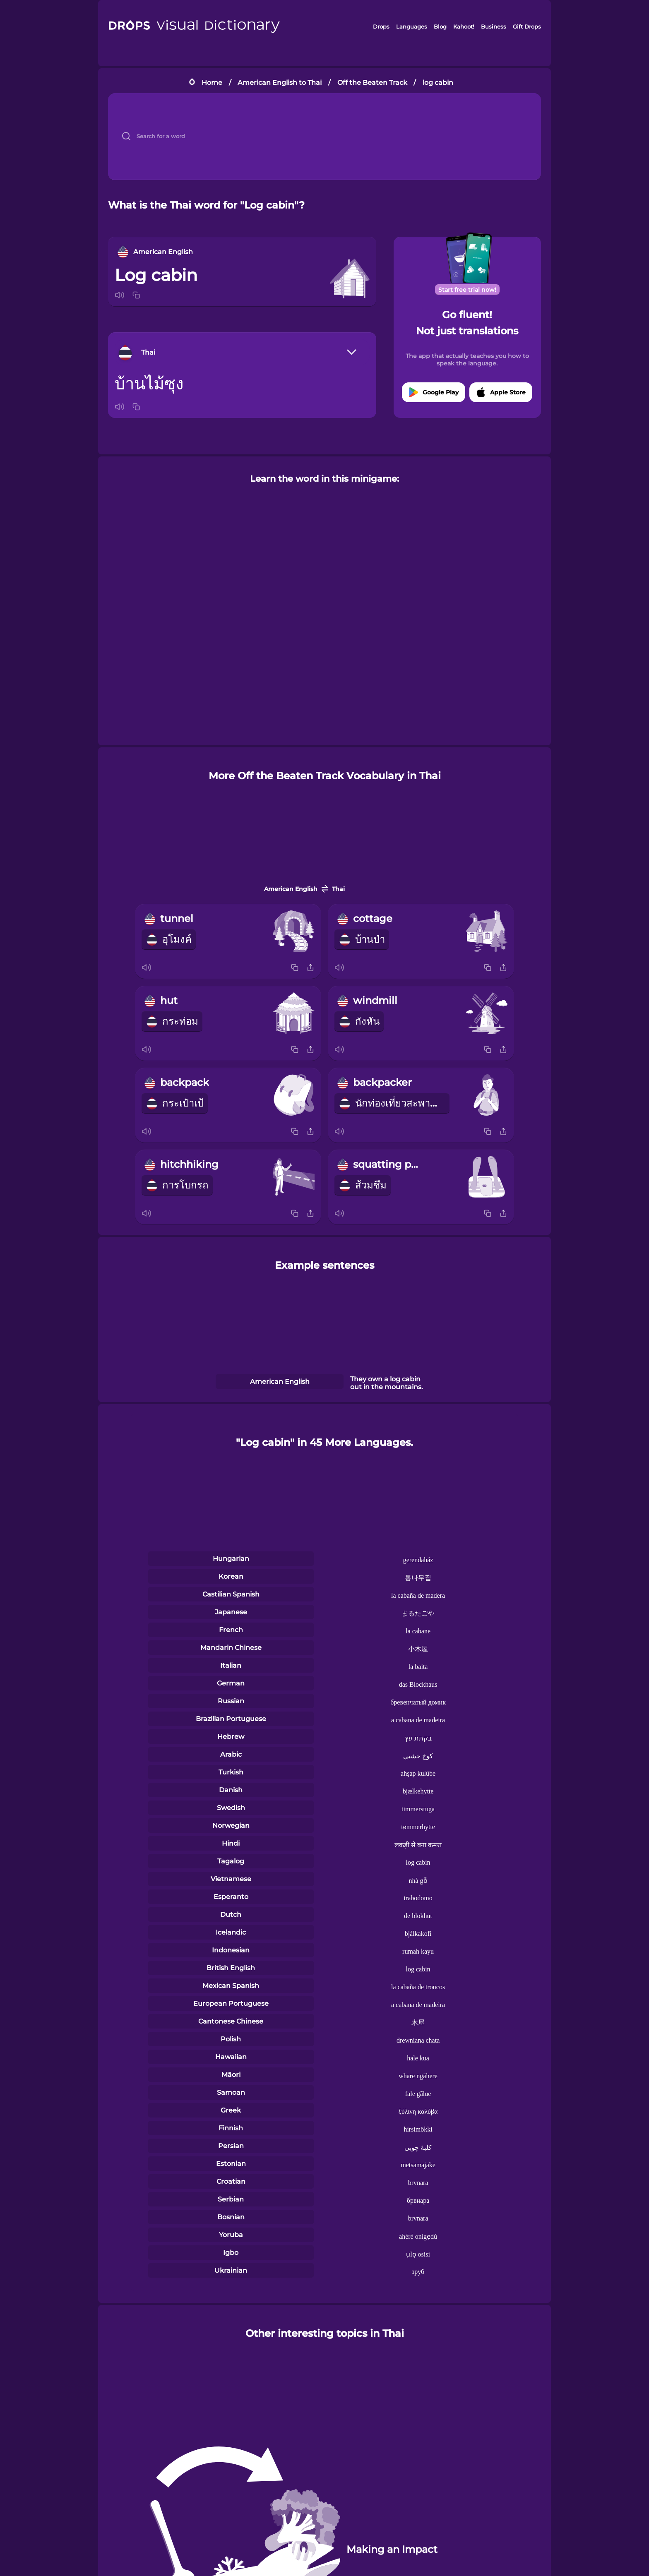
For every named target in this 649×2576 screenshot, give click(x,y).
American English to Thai (280, 82)
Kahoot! (463, 26)
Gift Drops (527, 26)
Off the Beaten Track (372, 82)
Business (493, 26)
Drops (381, 26)
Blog (440, 26)
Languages (411, 26)
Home (212, 82)
